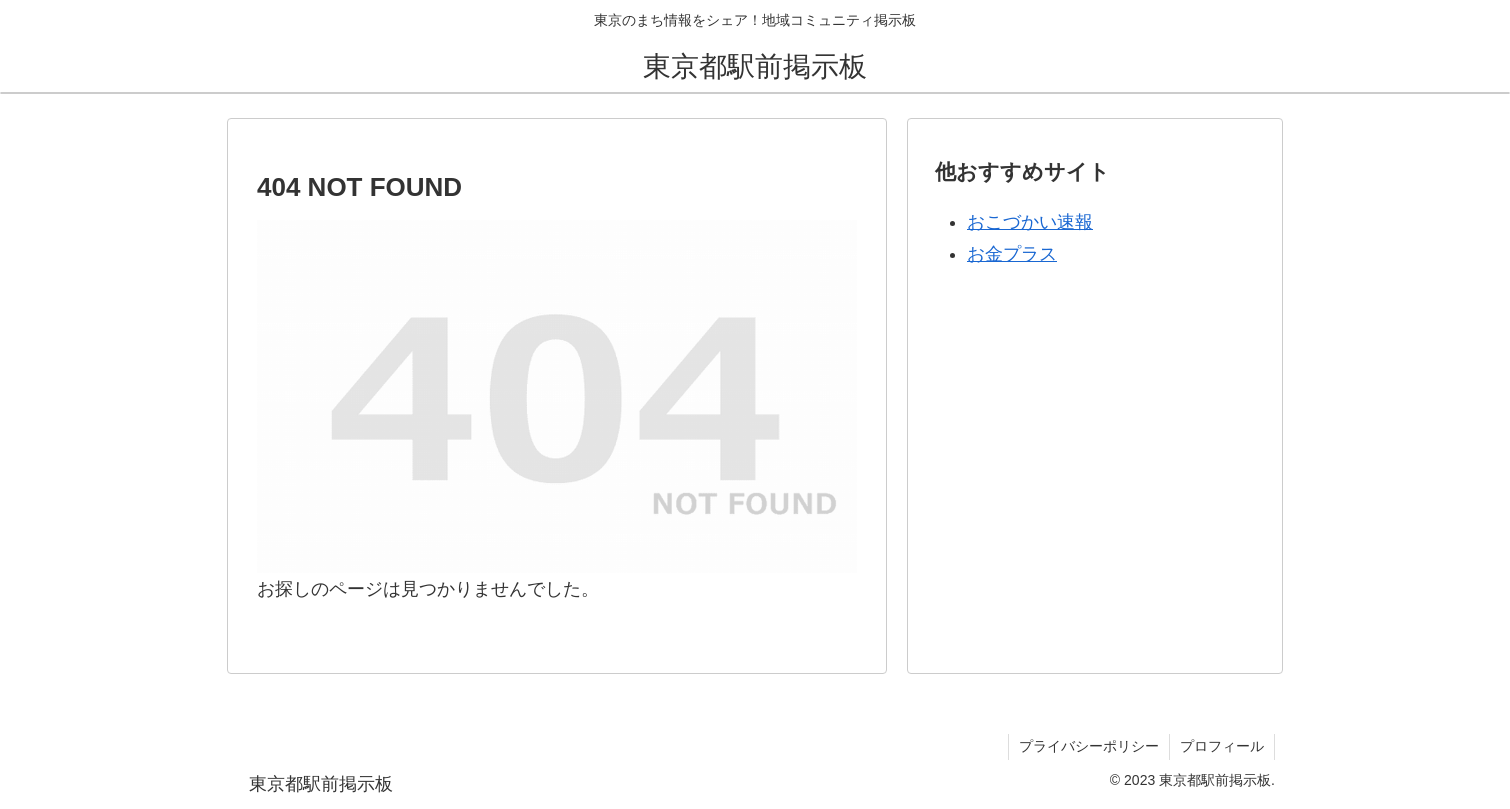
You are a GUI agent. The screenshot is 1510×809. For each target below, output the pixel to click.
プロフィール (1222, 746)
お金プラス (1012, 254)
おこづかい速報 (1030, 222)
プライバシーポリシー (1089, 746)
